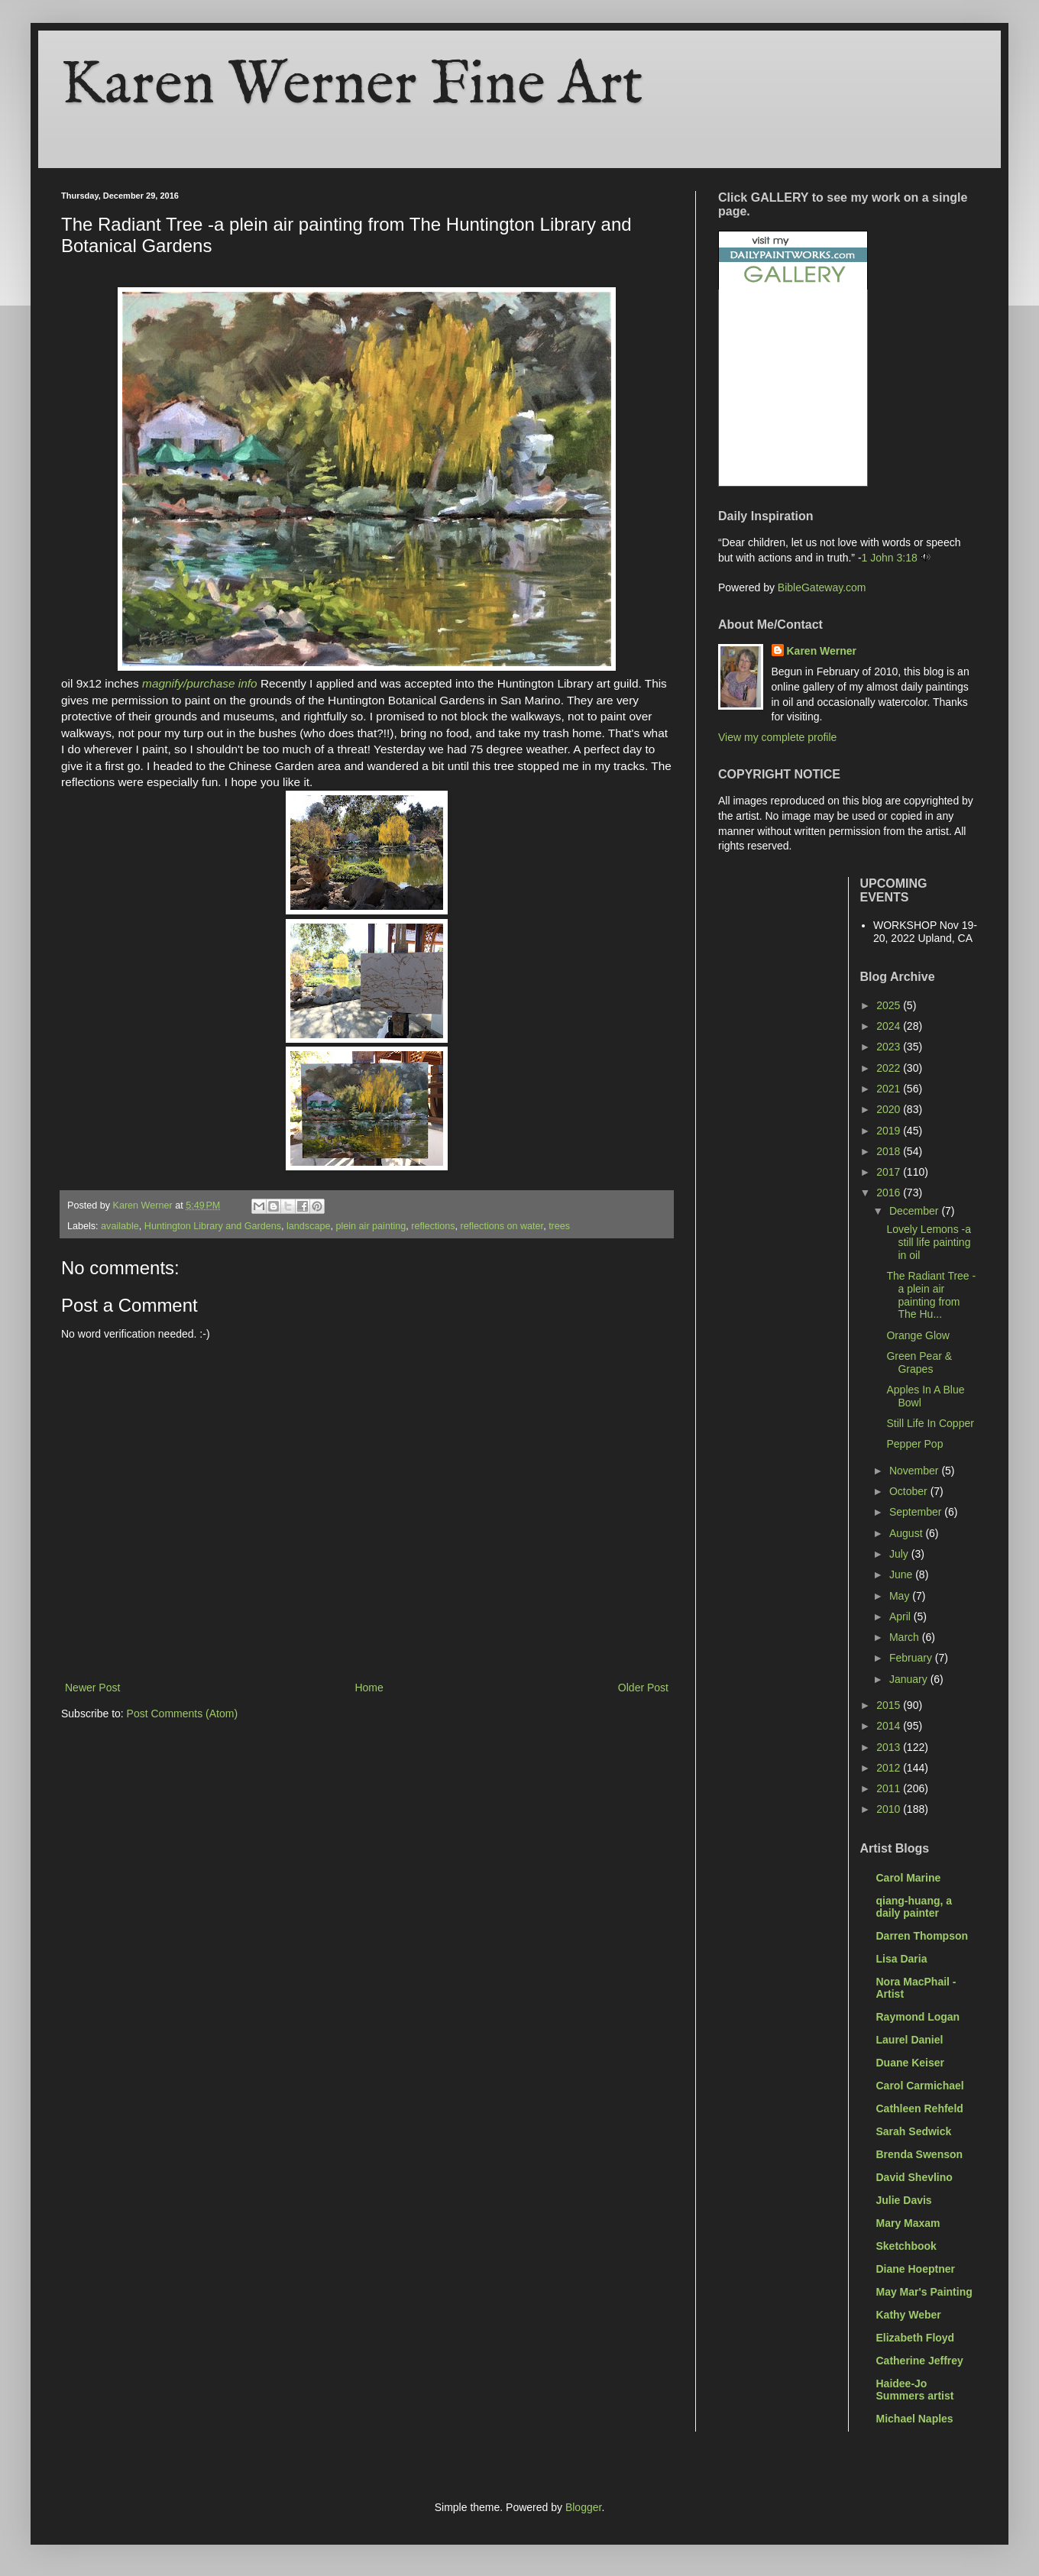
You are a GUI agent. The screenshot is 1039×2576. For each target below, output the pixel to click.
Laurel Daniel (910, 2040)
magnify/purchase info (199, 683)
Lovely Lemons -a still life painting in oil (928, 1242)
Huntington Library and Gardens (212, 1226)
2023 (889, 1046)
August (907, 1533)
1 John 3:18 (890, 558)
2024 (889, 1026)
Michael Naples (914, 2419)
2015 (889, 1705)
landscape (308, 1226)
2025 (889, 1005)
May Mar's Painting (924, 2292)
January (910, 1679)
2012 (889, 1768)
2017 (889, 1172)
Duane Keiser (910, 2063)
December (915, 1211)
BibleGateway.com (822, 587)
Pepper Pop (914, 1444)
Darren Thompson (922, 1936)
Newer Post (92, 1687)
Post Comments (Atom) (182, 1713)
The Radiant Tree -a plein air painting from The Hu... (931, 1295)
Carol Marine (908, 1878)
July (900, 1554)
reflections (433, 1226)
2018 (889, 1151)
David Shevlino (914, 2177)
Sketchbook (906, 2246)
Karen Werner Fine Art (352, 86)
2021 (889, 1089)
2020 (889, 1109)
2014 (889, 1726)
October (910, 1491)
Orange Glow (917, 1335)
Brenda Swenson (919, 2154)
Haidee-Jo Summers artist (915, 2389)
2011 (889, 1788)
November (915, 1470)
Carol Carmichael (920, 2085)
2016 (889, 1192)
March (905, 1637)
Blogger (583, 2507)
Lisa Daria (901, 1959)
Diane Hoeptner (915, 2269)
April (901, 1616)
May (900, 1596)
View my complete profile (777, 737)
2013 (889, 1747)
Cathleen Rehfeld (919, 2108)
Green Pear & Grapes (919, 1362)
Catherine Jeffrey (919, 2360)
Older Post (643, 1687)
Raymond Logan (918, 2017)
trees (559, 1226)
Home (368, 1687)
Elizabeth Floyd (915, 2338)
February (912, 1658)
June (902, 1574)
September (916, 1512)
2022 (889, 1068)
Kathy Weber (908, 2315)
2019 (889, 1131)
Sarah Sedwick (914, 2131)
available (120, 1226)
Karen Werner (822, 651)
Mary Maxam (908, 2223)
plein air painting (370, 1226)
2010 (889, 1809)
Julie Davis (904, 2200)
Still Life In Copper (929, 1423)
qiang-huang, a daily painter (914, 1907)
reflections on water (502, 1226)
